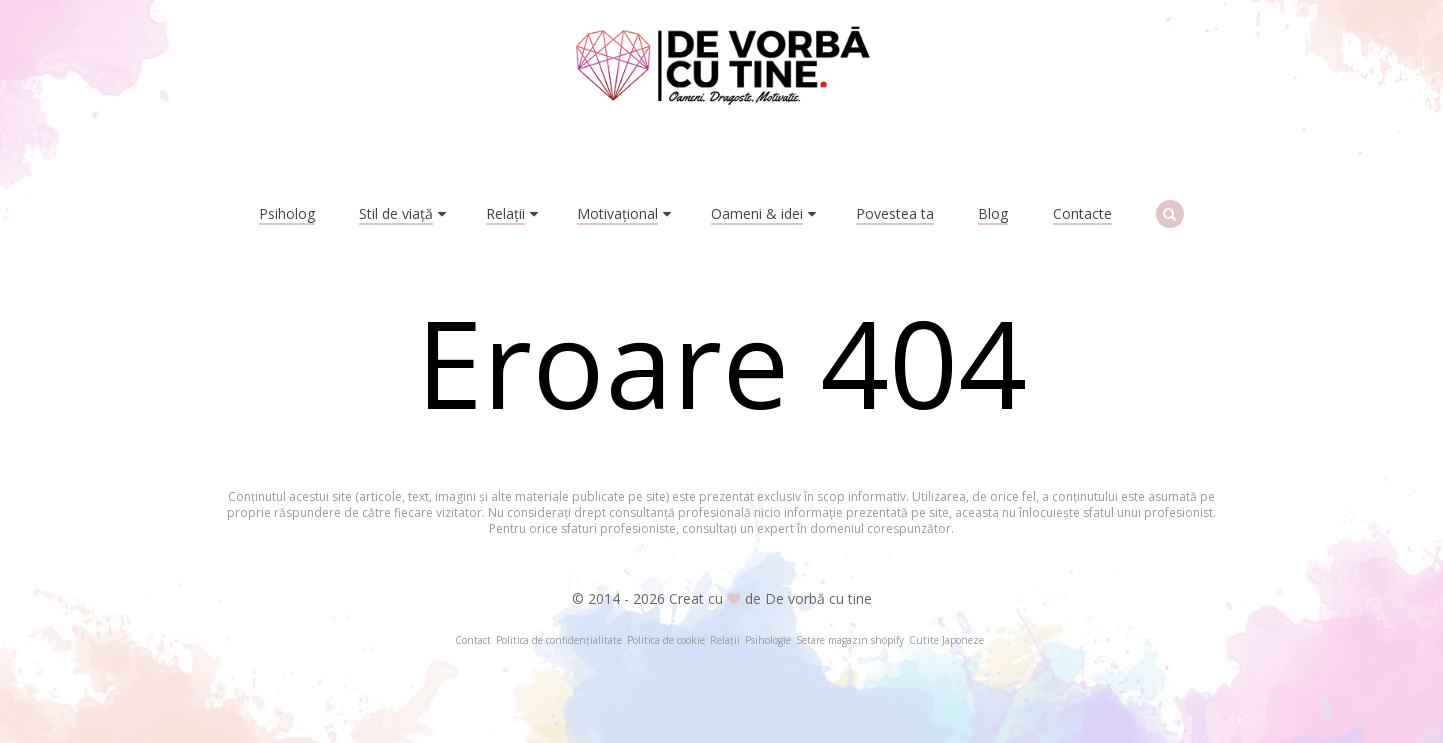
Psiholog (287, 213)
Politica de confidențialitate (559, 640)
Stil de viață (396, 214)
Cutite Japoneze (946, 640)
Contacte (1082, 213)
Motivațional (617, 214)
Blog (993, 213)
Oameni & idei (757, 214)
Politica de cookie (666, 640)
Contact (473, 640)
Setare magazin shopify (850, 640)
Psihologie (768, 640)
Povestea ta (895, 213)
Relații (505, 214)
